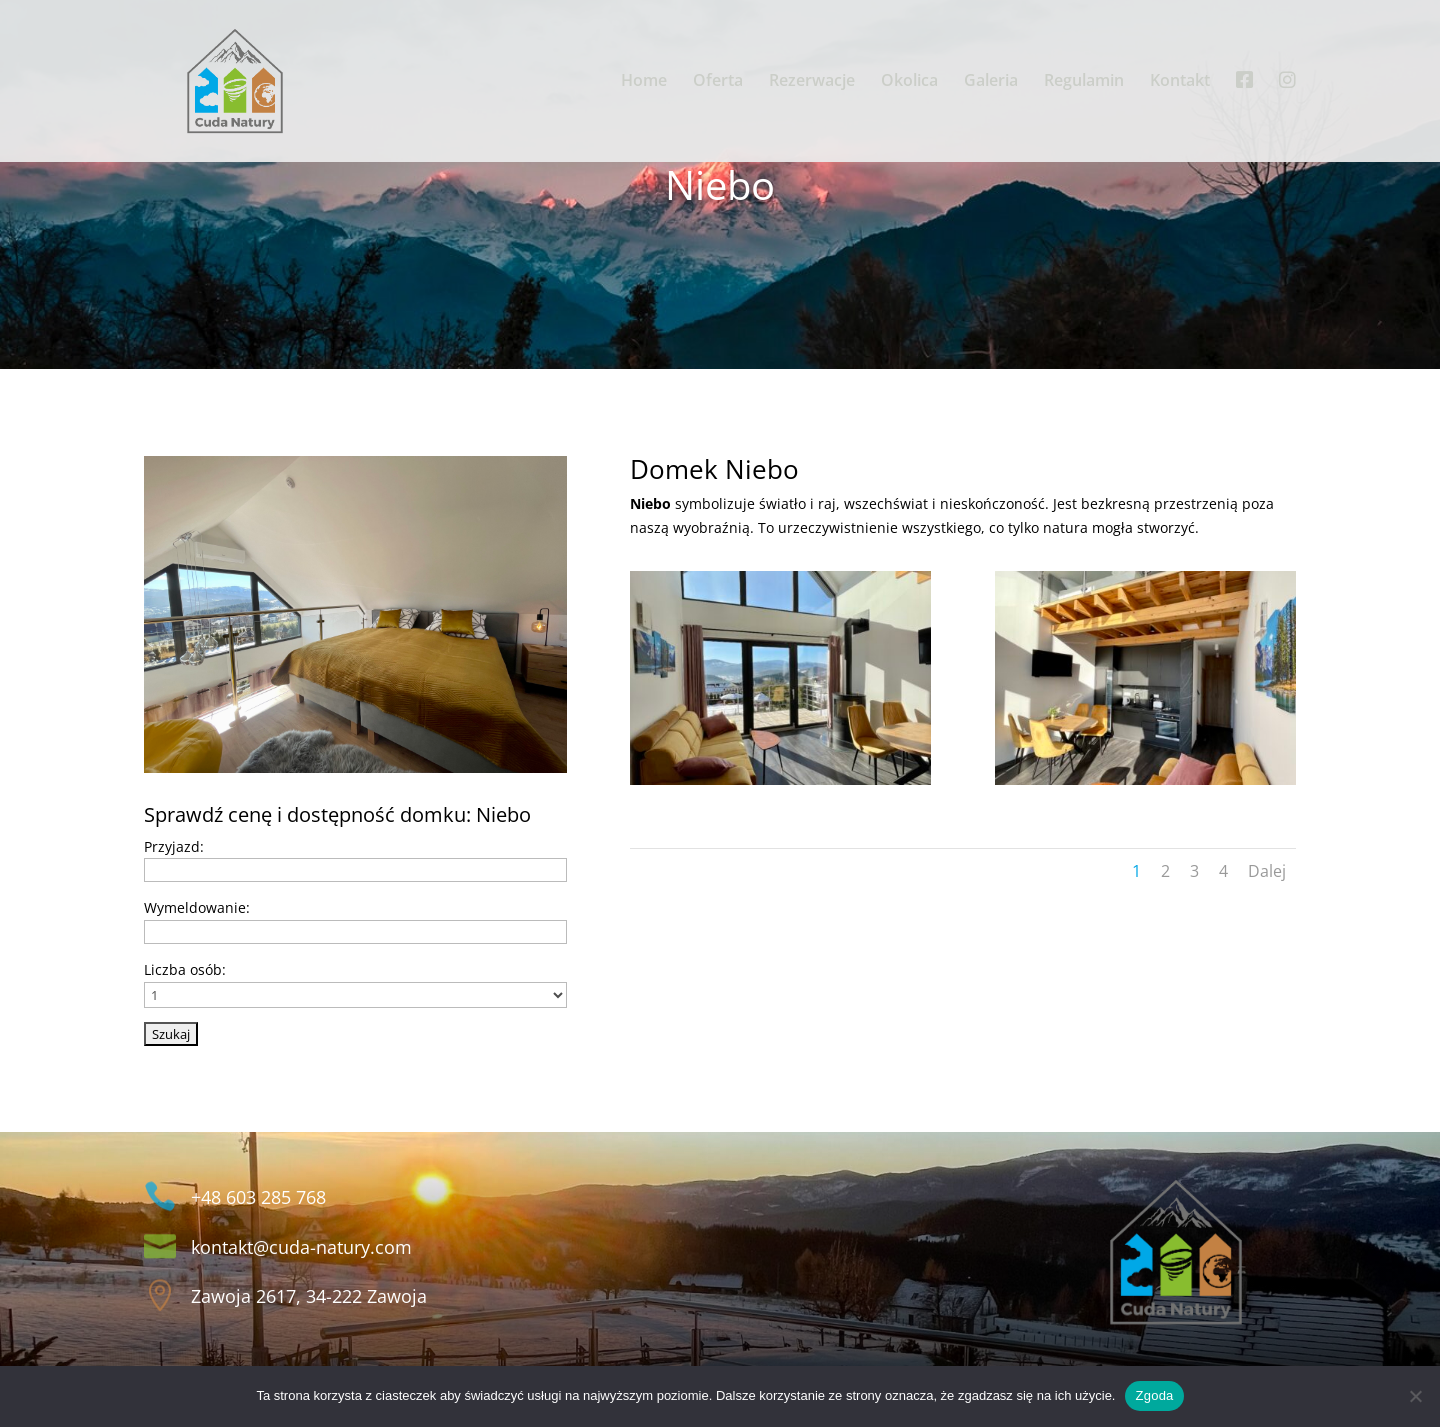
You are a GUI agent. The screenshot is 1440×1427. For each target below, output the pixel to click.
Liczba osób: (185, 969)
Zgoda (1154, 1395)
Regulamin (1084, 82)
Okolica (909, 82)
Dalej (1267, 871)
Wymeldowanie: (197, 907)
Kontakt (1180, 82)
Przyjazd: (174, 846)
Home (644, 82)
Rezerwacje (812, 82)
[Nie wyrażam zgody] (1415, 1396)
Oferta (718, 82)
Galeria (991, 82)
